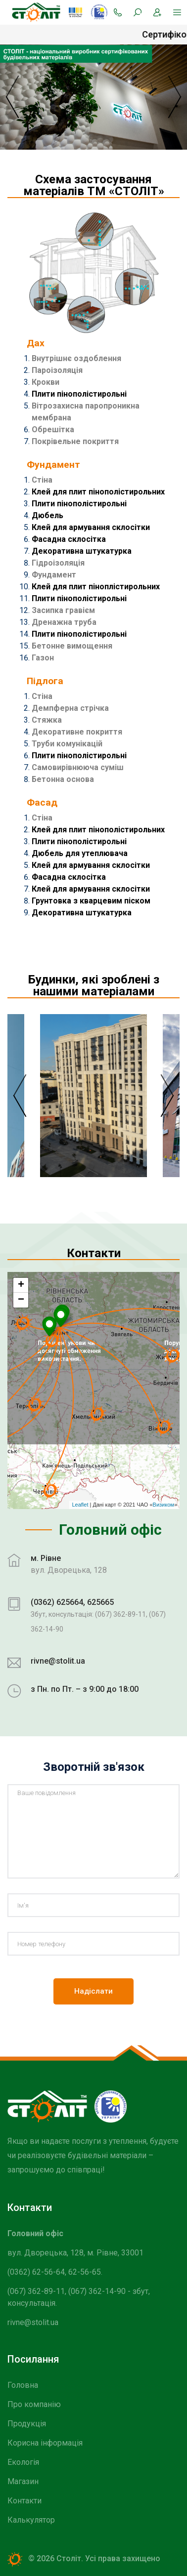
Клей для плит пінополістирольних (98, 491)
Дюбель (47, 515)
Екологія (23, 2462)
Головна (22, 2385)
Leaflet (80, 1505)
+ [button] (21, 1285)
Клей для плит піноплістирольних (96, 586)
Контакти (24, 2500)
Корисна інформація (45, 2443)
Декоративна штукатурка (82, 551)
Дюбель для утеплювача (80, 853)
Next (167, 1095)
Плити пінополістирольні (79, 394)
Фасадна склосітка (69, 539)
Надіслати (93, 1991)
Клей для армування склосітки (91, 527)
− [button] (21, 1300)
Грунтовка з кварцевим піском (91, 900)
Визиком (163, 1505)
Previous (20, 1095)
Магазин (23, 2481)
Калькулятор (31, 2520)
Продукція (26, 2423)
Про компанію (34, 2404)
